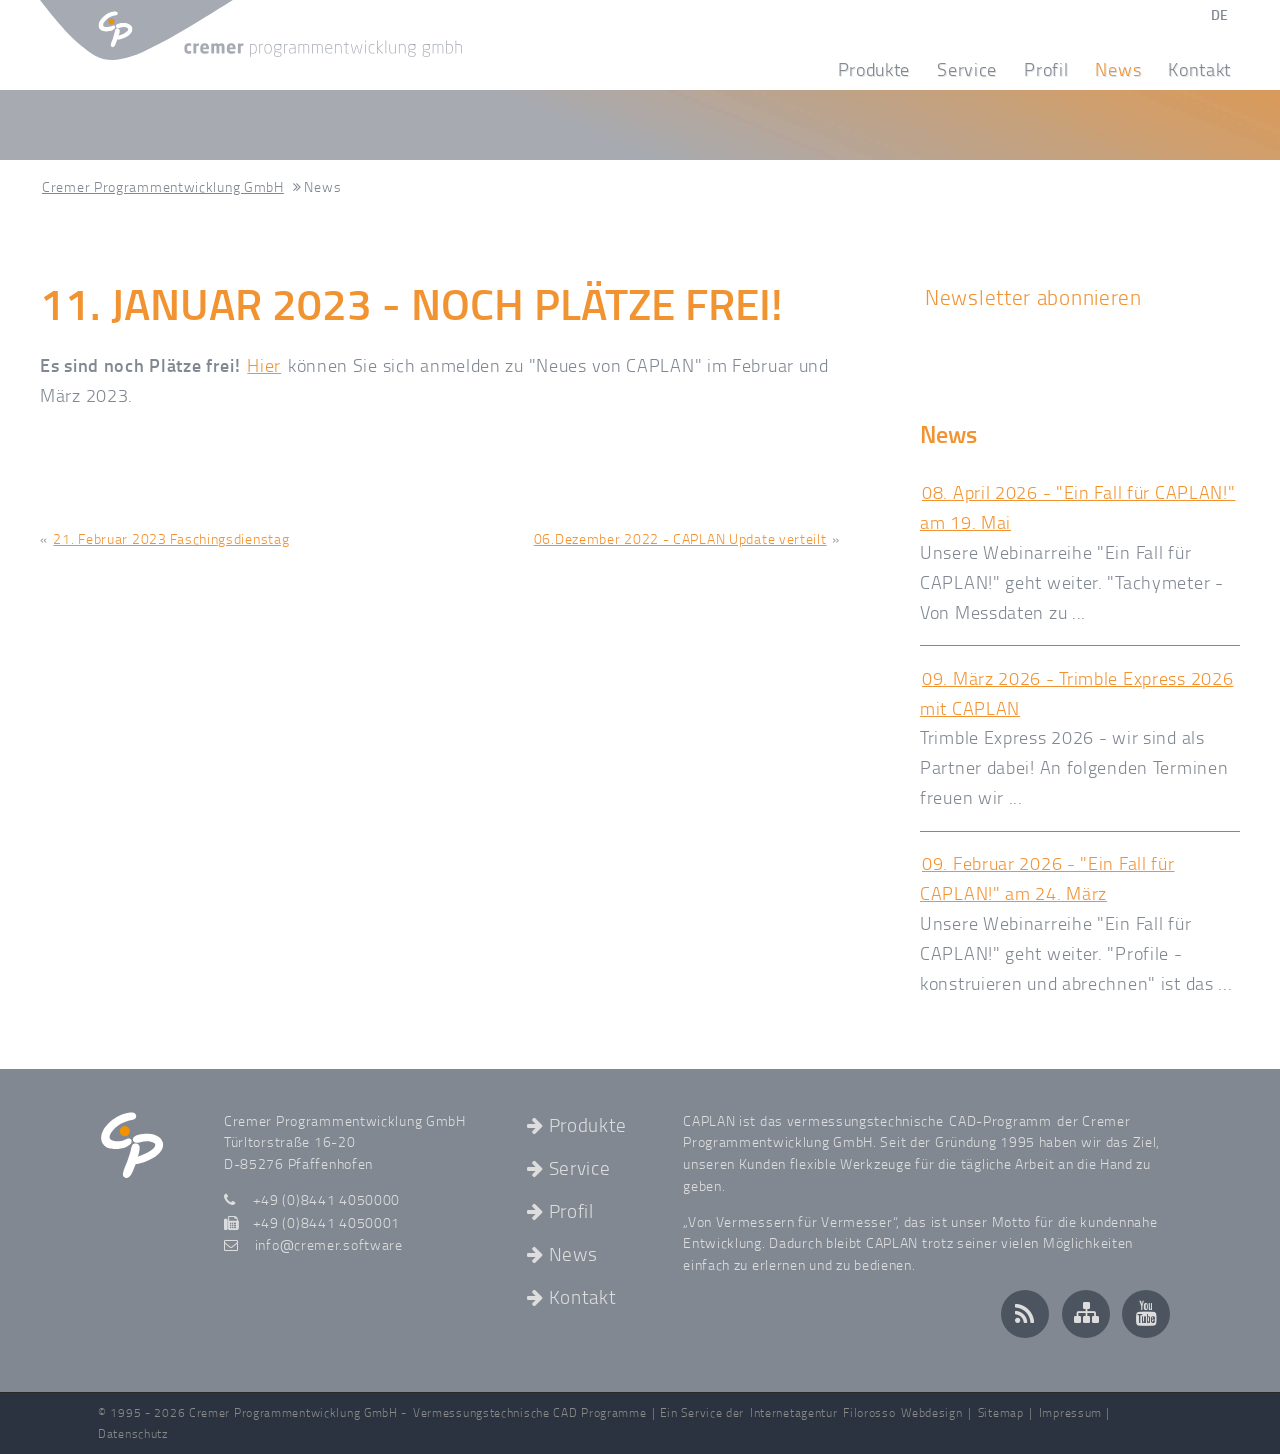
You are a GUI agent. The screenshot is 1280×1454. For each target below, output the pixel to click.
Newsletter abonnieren (1033, 296)
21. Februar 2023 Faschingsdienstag (171, 538)
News (1122, 69)
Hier (264, 365)
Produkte (879, 69)
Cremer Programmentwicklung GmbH (163, 186)
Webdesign (931, 1412)
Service (971, 69)
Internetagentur (794, 1412)
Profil (1051, 69)
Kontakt (1199, 69)
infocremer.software (329, 1244)
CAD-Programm (1000, 1120)
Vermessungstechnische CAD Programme (530, 1412)
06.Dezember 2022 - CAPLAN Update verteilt (680, 538)
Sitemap (1001, 1412)
